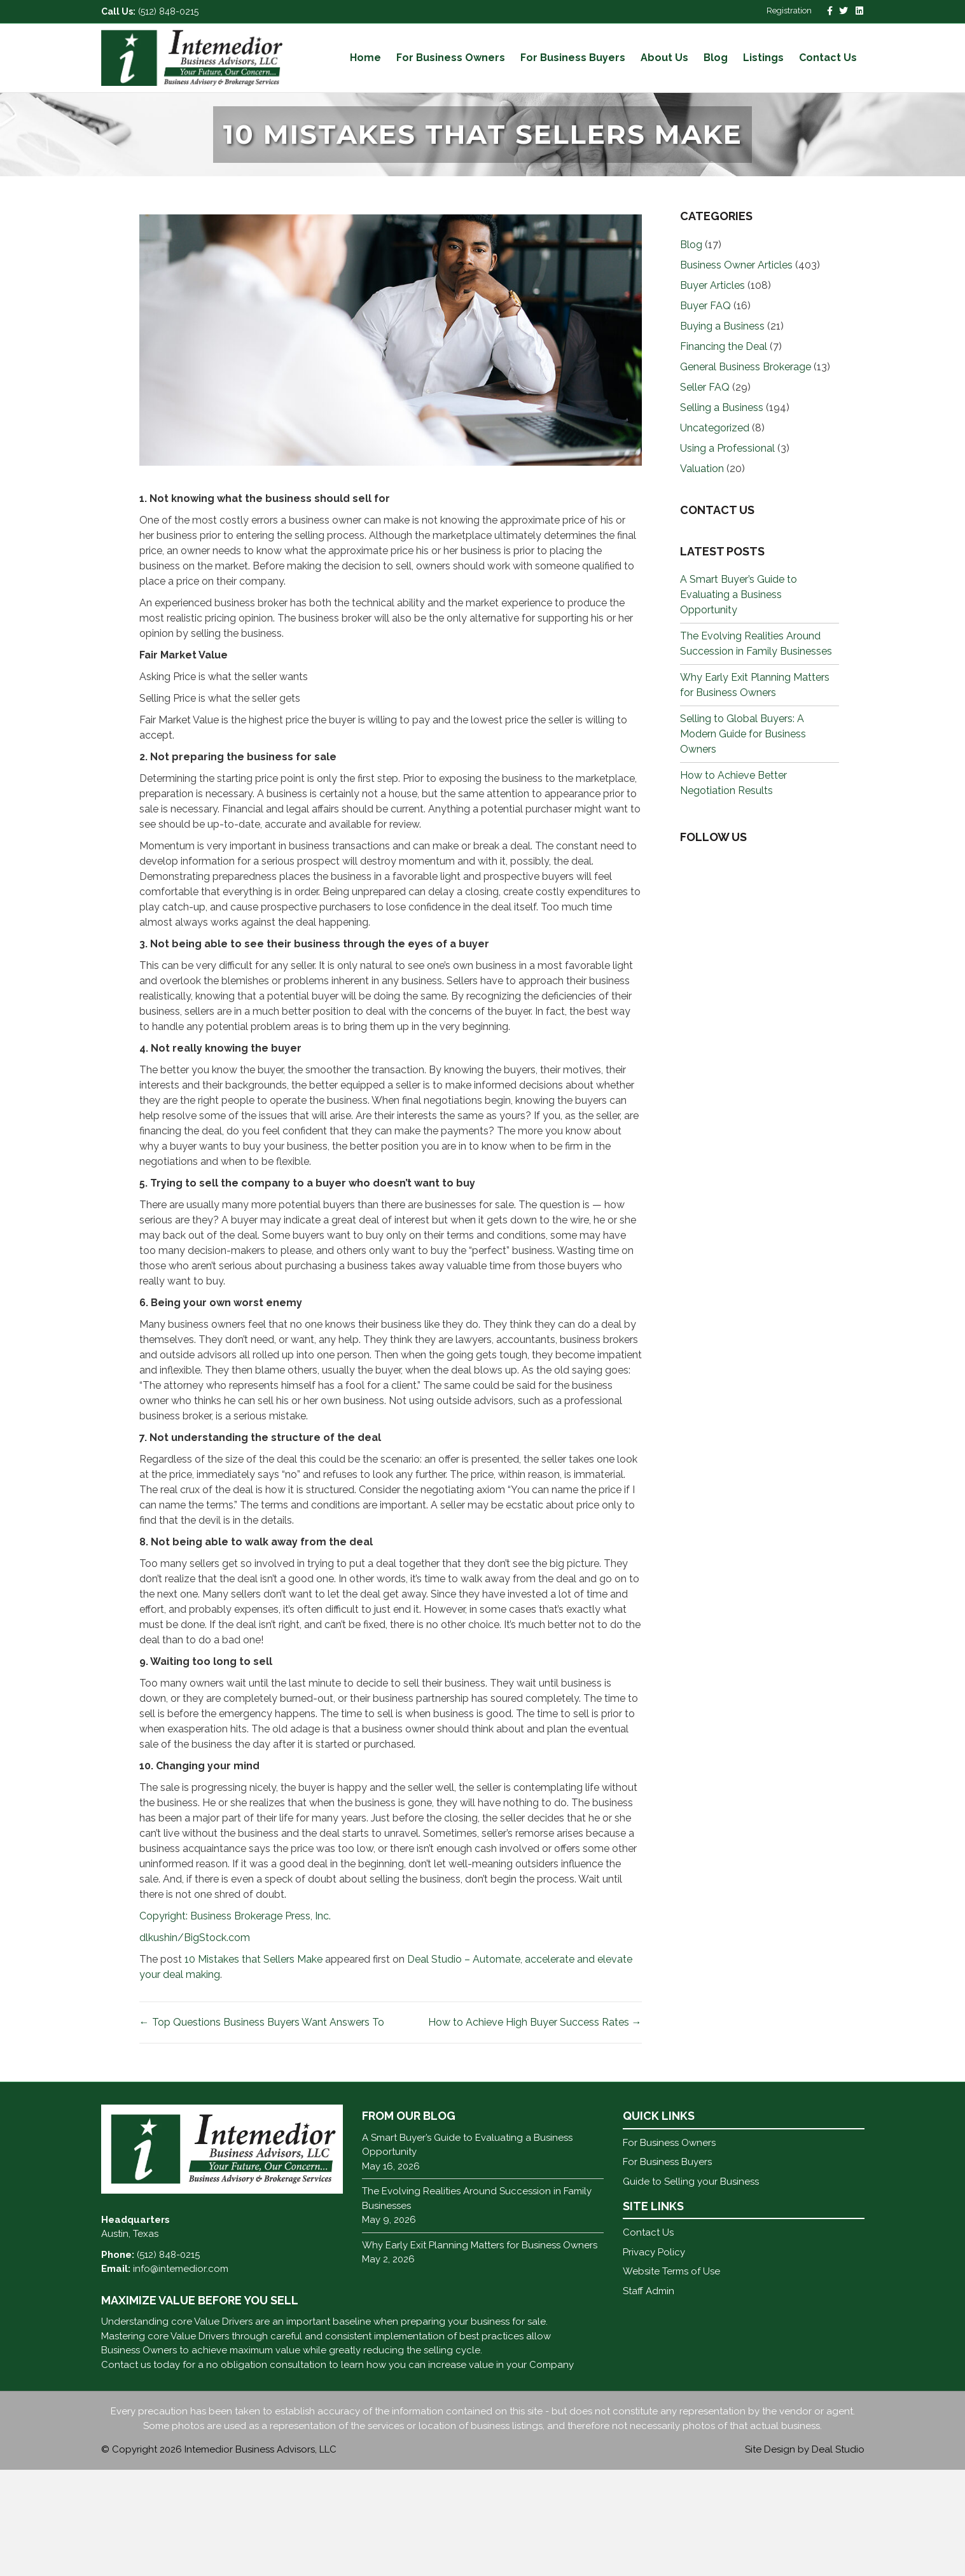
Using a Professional (727, 554)
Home (365, 58)
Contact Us (828, 58)
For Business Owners (450, 58)
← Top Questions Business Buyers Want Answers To (261, 2129)
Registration (789, 10)
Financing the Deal (723, 453)
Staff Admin (648, 2397)
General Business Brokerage (745, 473)
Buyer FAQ (705, 412)
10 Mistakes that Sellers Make (253, 2066)
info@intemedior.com (180, 2375)
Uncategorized (714, 534)
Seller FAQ (705, 493)
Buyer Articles (712, 392)
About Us (664, 58)
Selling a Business (721, 514)
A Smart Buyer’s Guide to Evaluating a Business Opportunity (738, 700)
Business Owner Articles (736, 371)
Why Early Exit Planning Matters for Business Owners (479, 2351)
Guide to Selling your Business (691, 2288)
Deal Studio (838, 2555)
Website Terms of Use (671, 2378)
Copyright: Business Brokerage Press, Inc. (235, 2023)
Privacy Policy (654, 2358)
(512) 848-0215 (168, 11)
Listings (763, 58)
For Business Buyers (572, 58)
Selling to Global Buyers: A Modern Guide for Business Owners (743, 840)
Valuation (702, 575)
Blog (716, 58)
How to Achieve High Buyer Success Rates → (535, 2129)
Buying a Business (722, 432)
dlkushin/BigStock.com (194, 2044)
